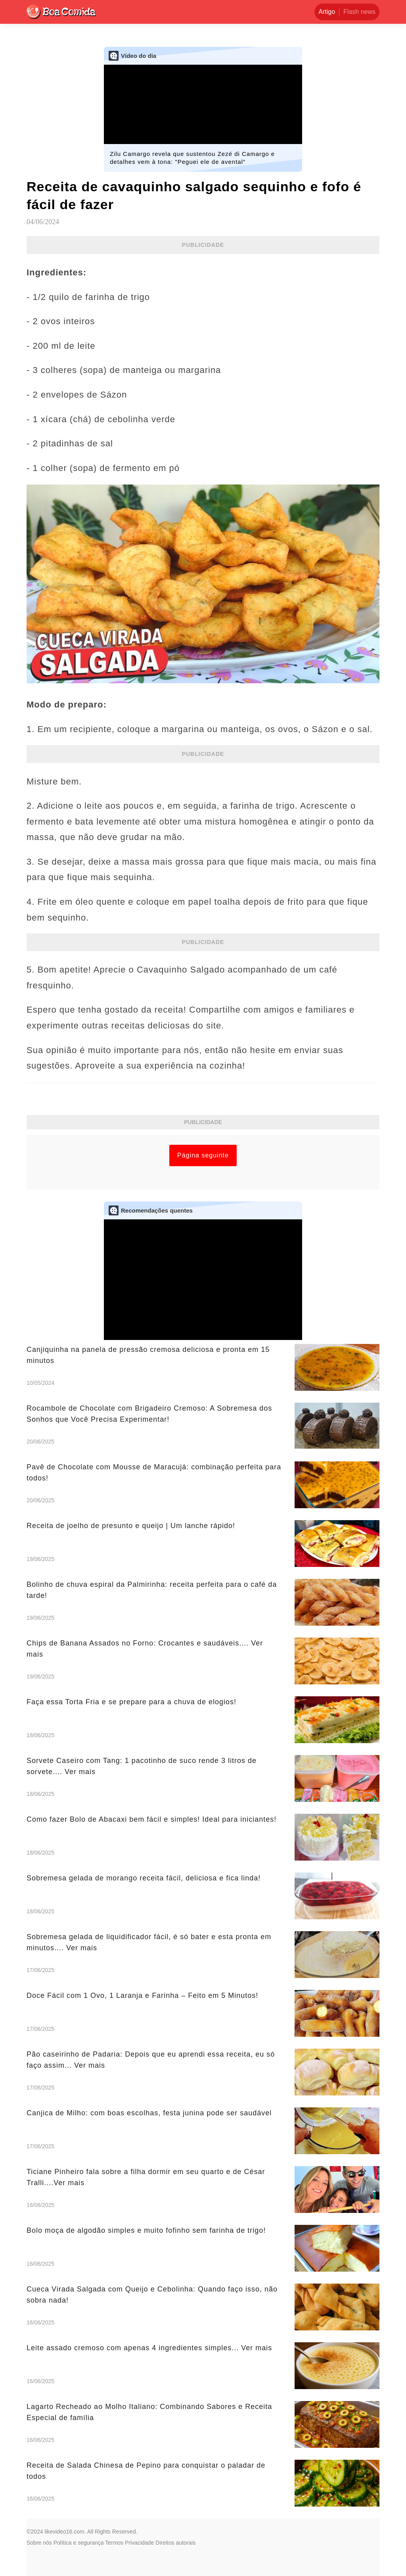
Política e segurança (79, 2542)
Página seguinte (203, 1155)
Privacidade (139, 2542)
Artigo (326, 11)
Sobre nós (39, 2542)
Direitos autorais (175, 2542)
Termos (114, 2542)
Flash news (359, 11)
